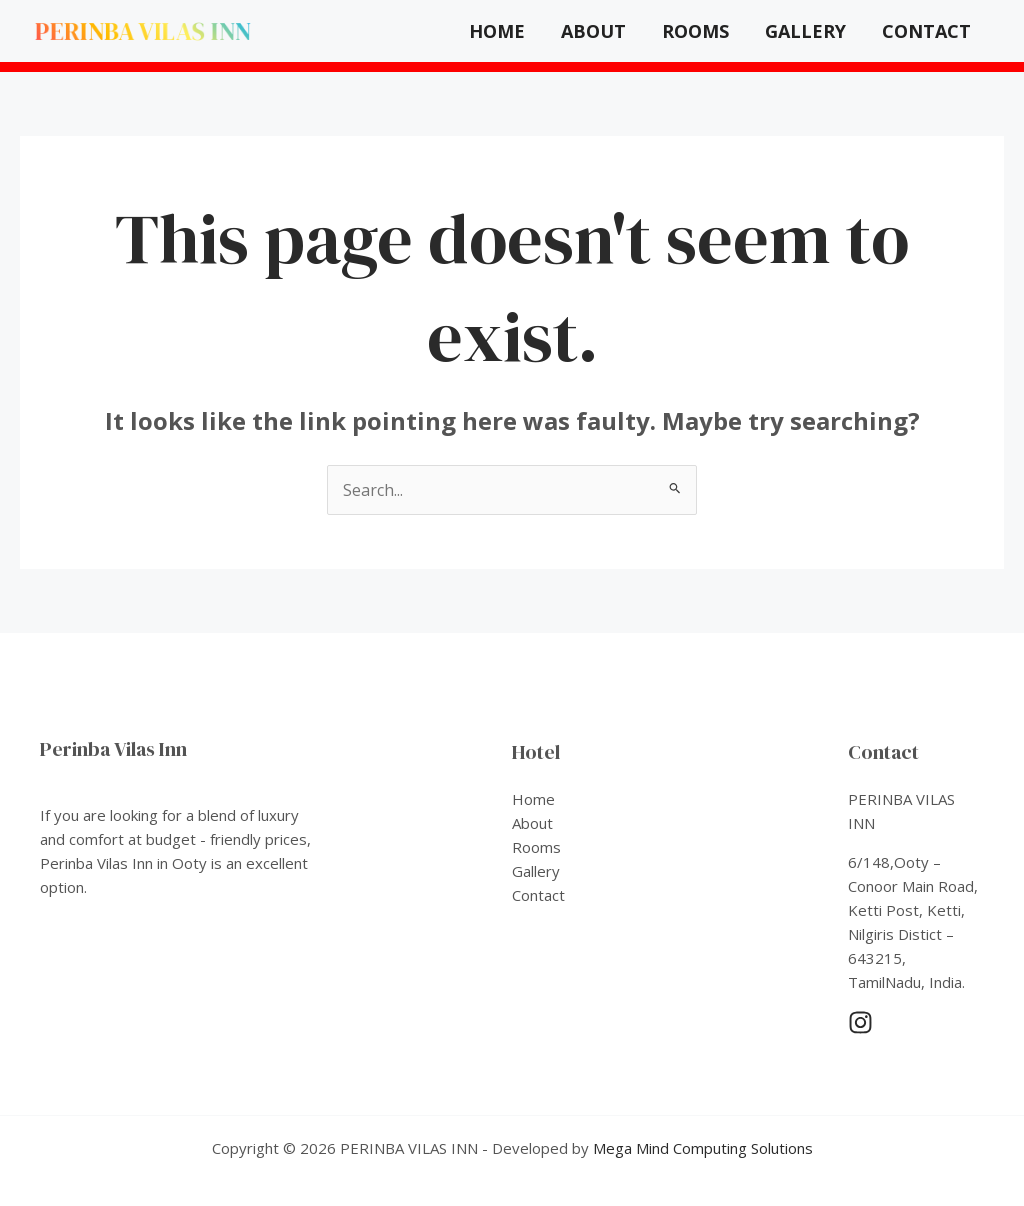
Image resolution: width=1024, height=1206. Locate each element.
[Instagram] (860, 1022)
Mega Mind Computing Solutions (703, 1148)
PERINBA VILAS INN (142, 31)
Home (497, 31)
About (593, 31)
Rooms (695, 31)
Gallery (805, 31)
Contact (926, 31)
